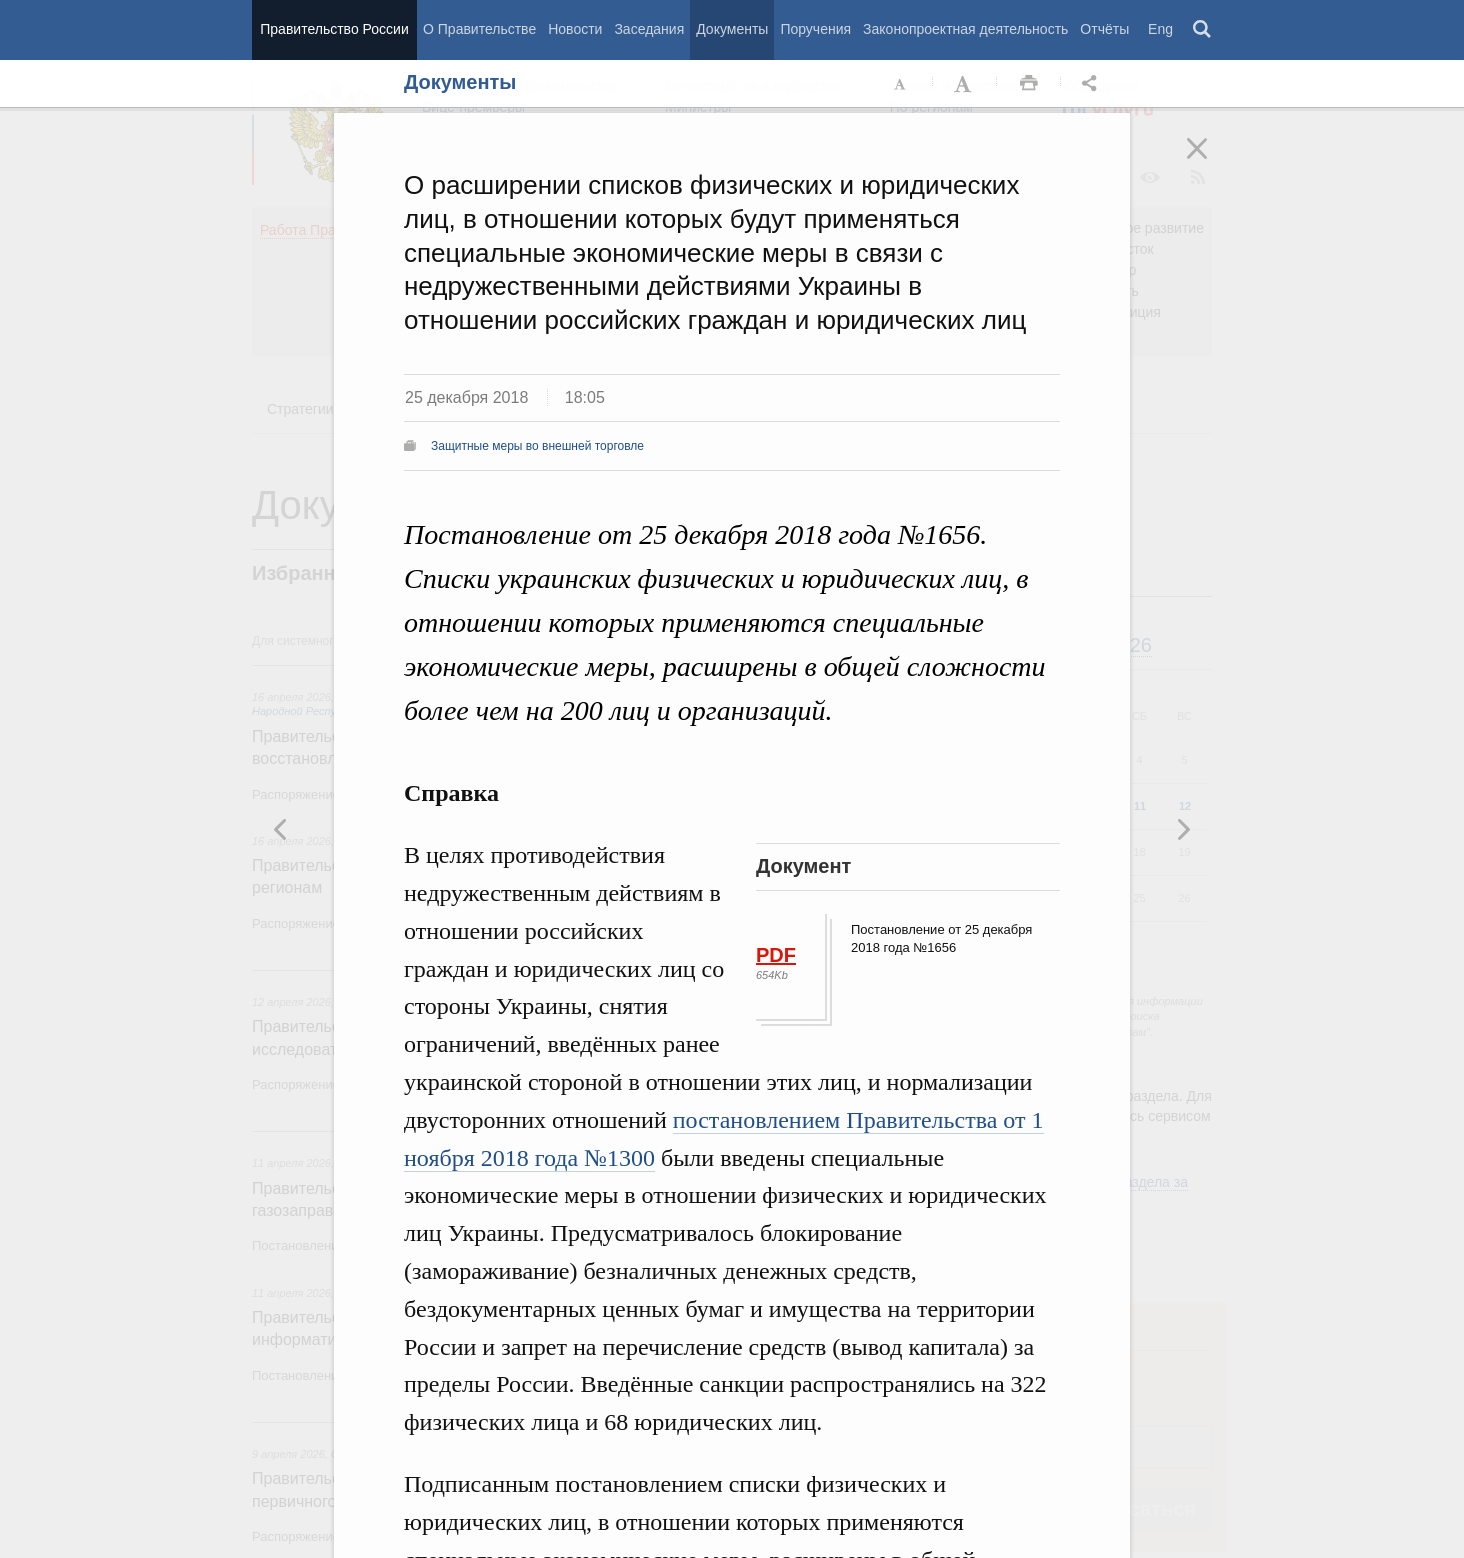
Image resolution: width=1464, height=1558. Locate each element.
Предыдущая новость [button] (1183, 829)
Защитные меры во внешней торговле (537, 446)
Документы (732, 29)
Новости (575, 29)
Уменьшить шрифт (901, 84)
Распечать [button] (1029, 84)
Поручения (815, 29)
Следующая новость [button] (281, 829)
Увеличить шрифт (965, 84)
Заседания (649, 29)
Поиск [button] (1203, 30)
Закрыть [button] (1211, 162)
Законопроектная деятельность (965, 29)
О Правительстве (479, 29)
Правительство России (334, 29)
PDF (776, 955)
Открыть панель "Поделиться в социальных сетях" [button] (1093, 84)
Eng (1160, 29)
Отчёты (1104, 29)
